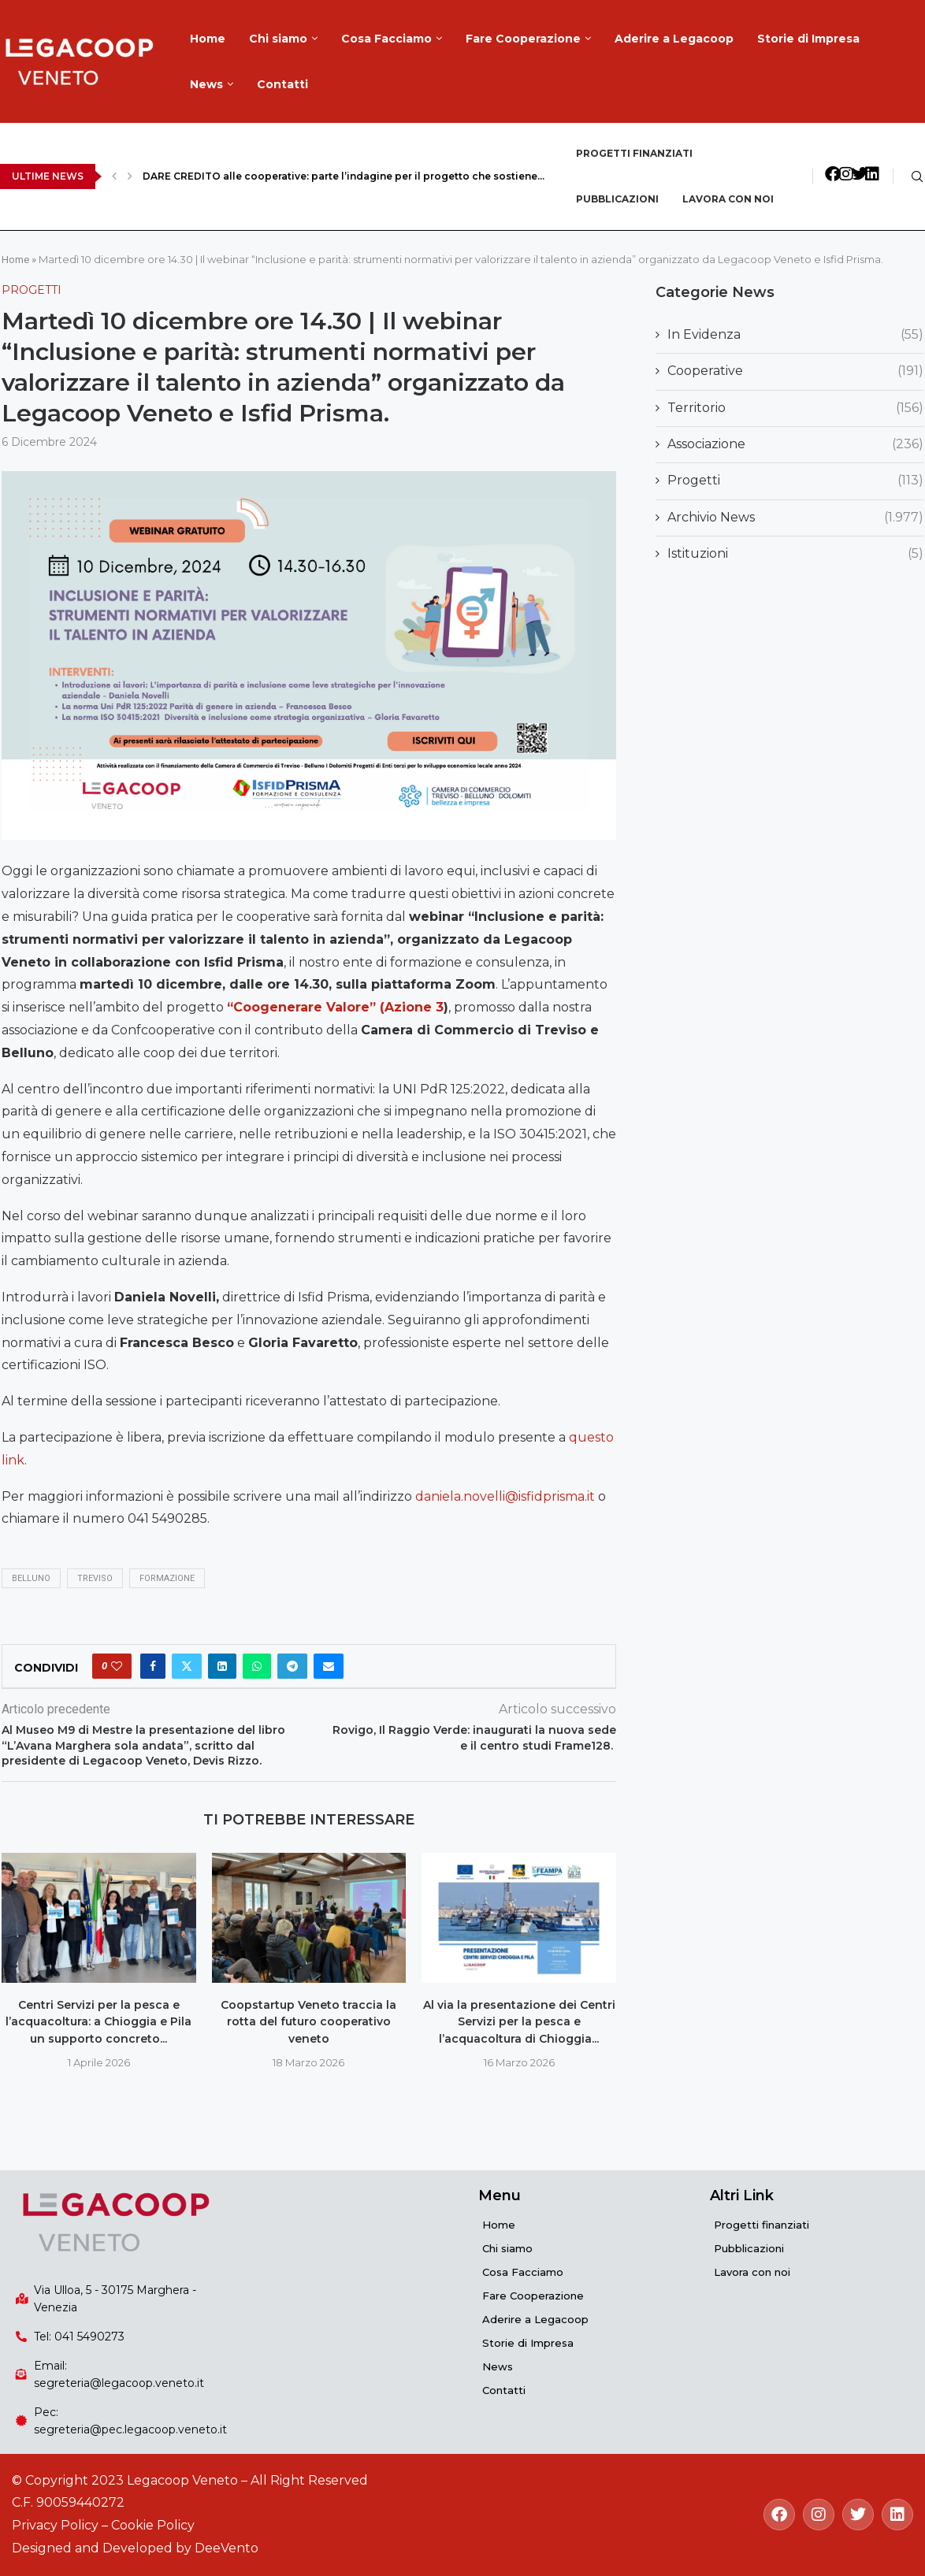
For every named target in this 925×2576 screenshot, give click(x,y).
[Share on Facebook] (152, 1666)
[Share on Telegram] (292, 1666)
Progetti (795, 480)
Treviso (95, 1578)
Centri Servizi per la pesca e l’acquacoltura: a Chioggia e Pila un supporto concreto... (98, 2022)
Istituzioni (795, 553)
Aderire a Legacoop (674, 39)
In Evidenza (795, 334)
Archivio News (795, 517)
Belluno (31, 1578)
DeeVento (226, 2548)
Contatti (282, 84)
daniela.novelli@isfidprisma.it (505, 1496)
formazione (167, 1578)
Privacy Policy (55, 2525)
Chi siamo (278, 39)
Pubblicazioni (617, 199)
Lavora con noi (728, 199)
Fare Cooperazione (523, 39)
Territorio (795, 408)
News (206, 84)
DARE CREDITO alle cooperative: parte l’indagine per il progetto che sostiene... (343, 176)
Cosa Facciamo (386, 39)
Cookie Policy (153, 2525)
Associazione (795, 444)
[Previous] (114, 176)
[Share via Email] (329, 1666)
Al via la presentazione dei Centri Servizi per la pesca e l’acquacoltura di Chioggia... (519, 2022)
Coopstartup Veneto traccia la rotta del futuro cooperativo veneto (308, 2022)
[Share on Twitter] (187, 1666)
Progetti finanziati (634, 153)
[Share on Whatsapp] (257, 1666)
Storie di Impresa (808, 39)
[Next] (130, 176)
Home (207, 39)
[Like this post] (116, 1666)
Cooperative (795, 371)
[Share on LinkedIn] (222, 1666)
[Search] (917, 176)
